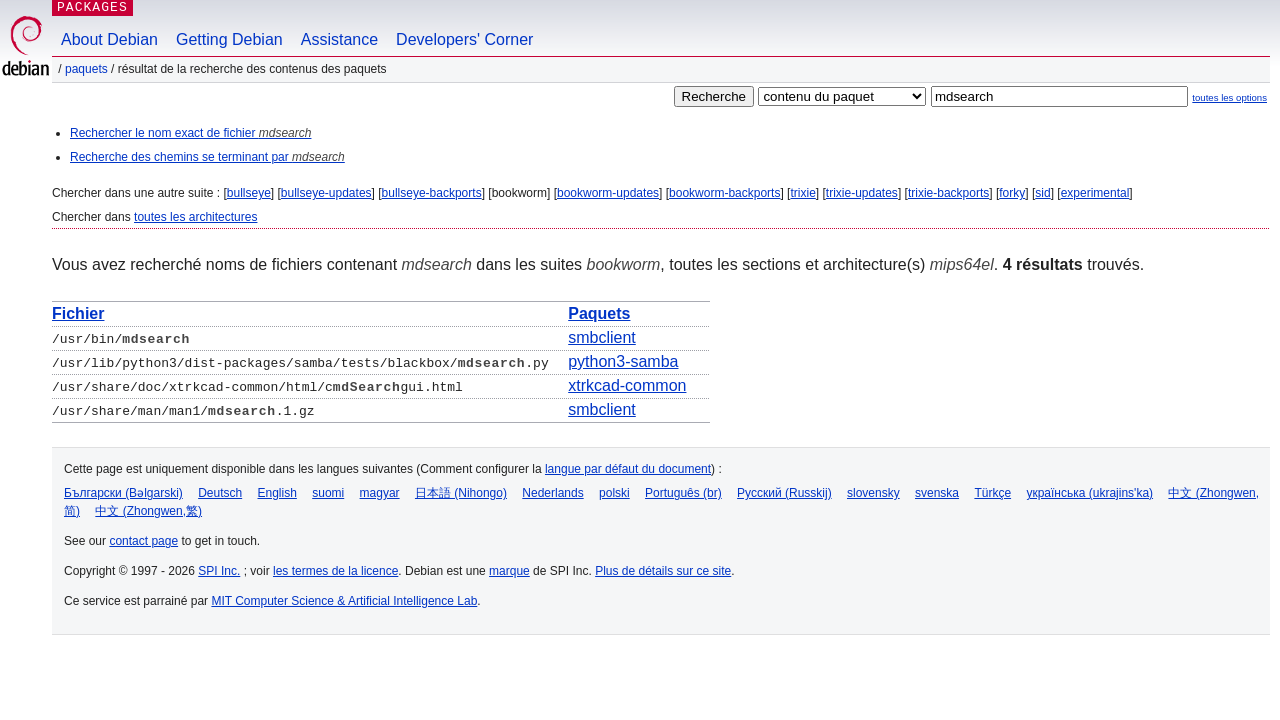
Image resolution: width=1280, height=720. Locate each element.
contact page (143, 541)
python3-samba (623, 361)
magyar (380, 493)
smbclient (602, 337)
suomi (328, 493)
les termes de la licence (335, 571)
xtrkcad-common (627, 385)
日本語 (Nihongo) (461, 493)
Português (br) (683, 493)
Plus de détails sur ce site (663, 571)
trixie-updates (862, 193)
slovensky (873, 493)
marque (509, 571)
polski (614, 493)
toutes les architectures (195, 217)
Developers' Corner (464, 39)
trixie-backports (948, 193)
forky (1012, 193)
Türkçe (992, 493)
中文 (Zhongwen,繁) (148, 511)
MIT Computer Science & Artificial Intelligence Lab (344, 601)
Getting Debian (229, 39)
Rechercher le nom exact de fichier (190, 133)
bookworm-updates (608, 193)
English (277, 493)
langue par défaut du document (628, 469)
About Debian (109, 39)
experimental (1095, 193)
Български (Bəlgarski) (123, 493)
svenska (937, 493)
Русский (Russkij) (784, 493)
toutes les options (1229, 97)
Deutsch (220, 493)
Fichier (78, 313)
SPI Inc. (219, 571)
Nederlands (552, 493)
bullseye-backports (432, 193)
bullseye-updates (326, 193)
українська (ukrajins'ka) (1089, 493)
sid (1042, 193)
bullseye (249, 193)
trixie (802, 193)
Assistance (339, 39)
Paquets (86, 69)
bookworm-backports (724, 193)
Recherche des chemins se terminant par (207, 157)
